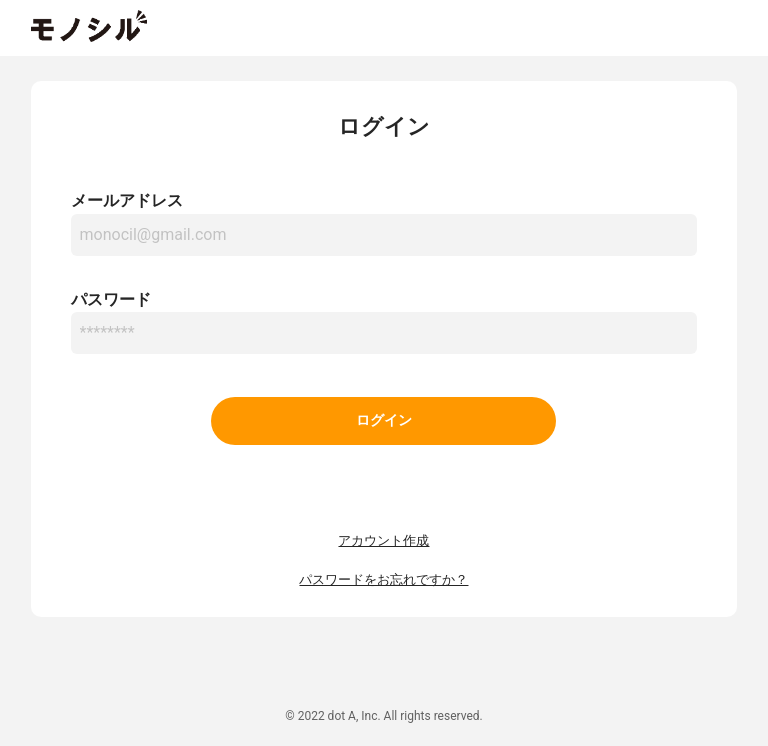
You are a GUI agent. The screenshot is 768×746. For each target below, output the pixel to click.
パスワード (111, 299)
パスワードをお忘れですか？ (383, 579)
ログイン (384, 420)
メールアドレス (127, 200)
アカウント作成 (383, 540)
